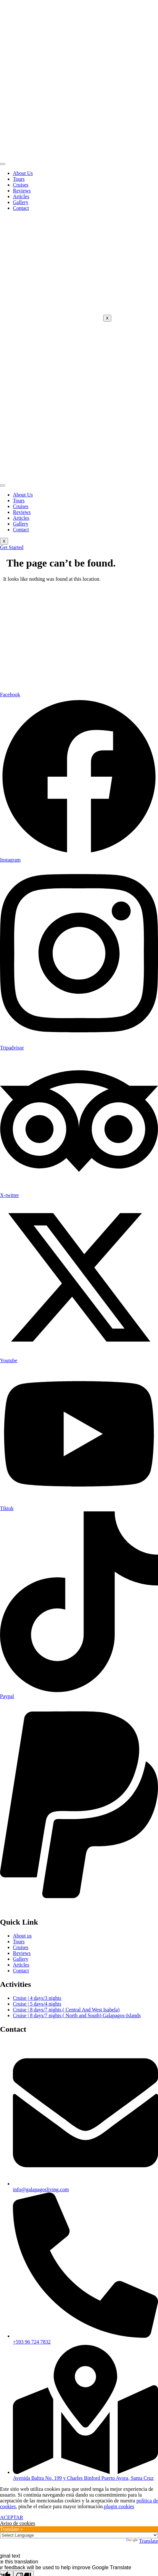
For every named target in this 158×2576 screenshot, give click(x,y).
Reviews (22, 190)
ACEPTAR (11, 2517)
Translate (142, 2541)
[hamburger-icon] (2, 164)
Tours (19, 179)
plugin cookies (119, 2506)
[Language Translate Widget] (79, 2535)
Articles (21, 196)
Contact (21, 208)
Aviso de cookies (17, 2523)
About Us (23, 173)
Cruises (20, 185)
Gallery (20, 202)
